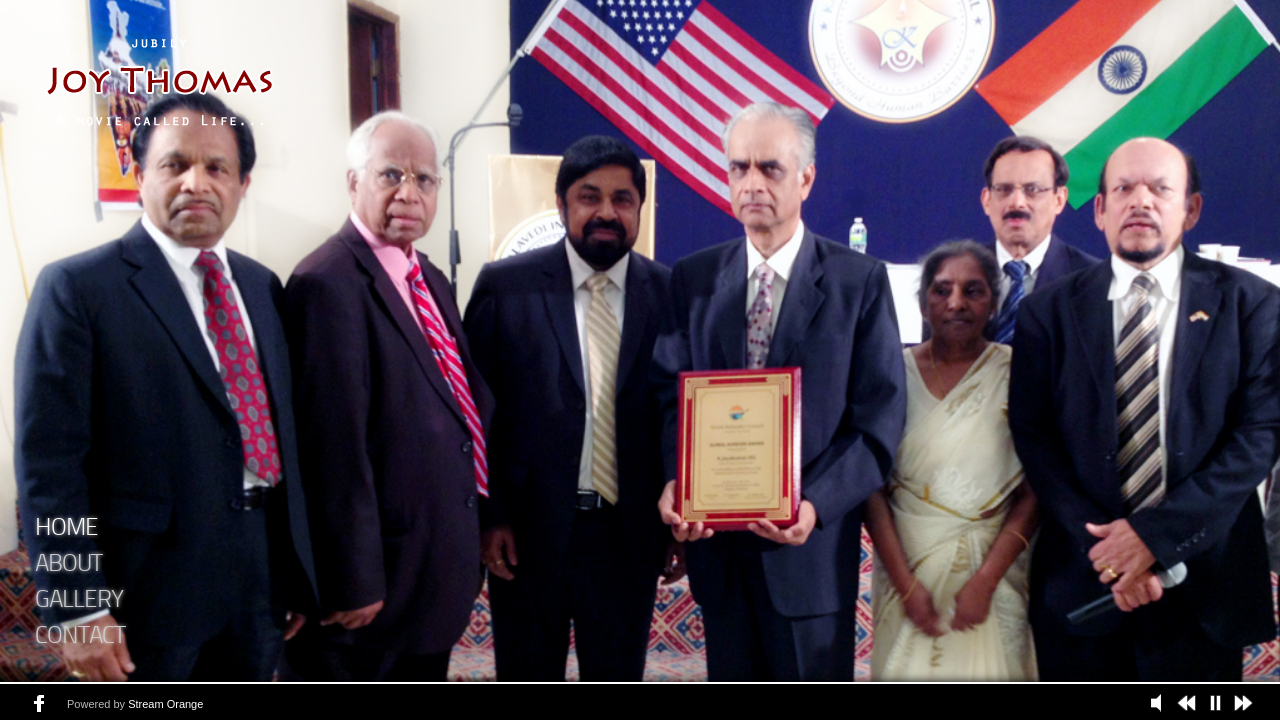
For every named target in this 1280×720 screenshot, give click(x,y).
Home (66, 529)
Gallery (79, 601)
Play (1161, 703)
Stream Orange (165, 704)
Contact (80, 637)
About (68, 565)
